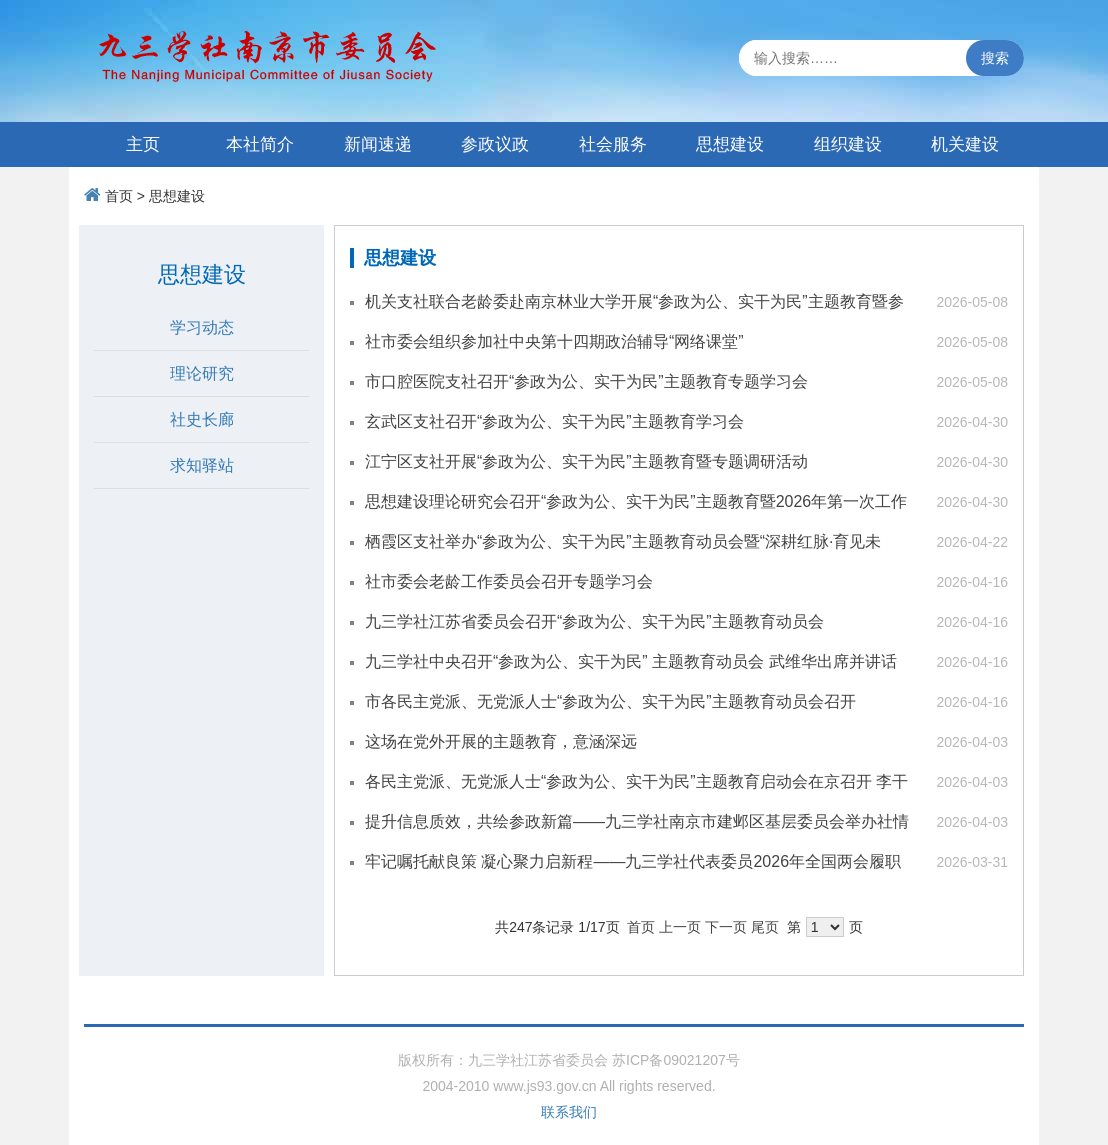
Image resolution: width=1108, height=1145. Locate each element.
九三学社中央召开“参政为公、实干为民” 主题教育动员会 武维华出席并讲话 (631, 661)
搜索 (995, 58)
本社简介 (260, 144)
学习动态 (202, 327)
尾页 (765, 927)
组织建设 (848, 144)
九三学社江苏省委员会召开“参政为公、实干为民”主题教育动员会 (594, 621)
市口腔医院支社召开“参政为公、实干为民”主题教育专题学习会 (586, 381)
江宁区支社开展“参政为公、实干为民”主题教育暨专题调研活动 (586, 461)
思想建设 (730, 144)
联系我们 (569, 1112)
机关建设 (965, 144)
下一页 (726, 927)
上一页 (680, 927)
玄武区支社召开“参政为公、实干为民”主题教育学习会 (554, 421)
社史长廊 (202, 419)
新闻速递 (378, 144)
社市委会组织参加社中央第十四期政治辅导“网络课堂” (554, 341)
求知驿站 (202, 465)
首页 (119, 196)
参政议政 (495, 144)
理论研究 (202, 373)
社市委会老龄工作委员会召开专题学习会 (509, 581)
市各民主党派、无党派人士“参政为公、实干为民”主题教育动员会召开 (610, 701)
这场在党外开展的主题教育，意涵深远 (501, 741)
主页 (143, 144)
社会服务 (613, 144)
